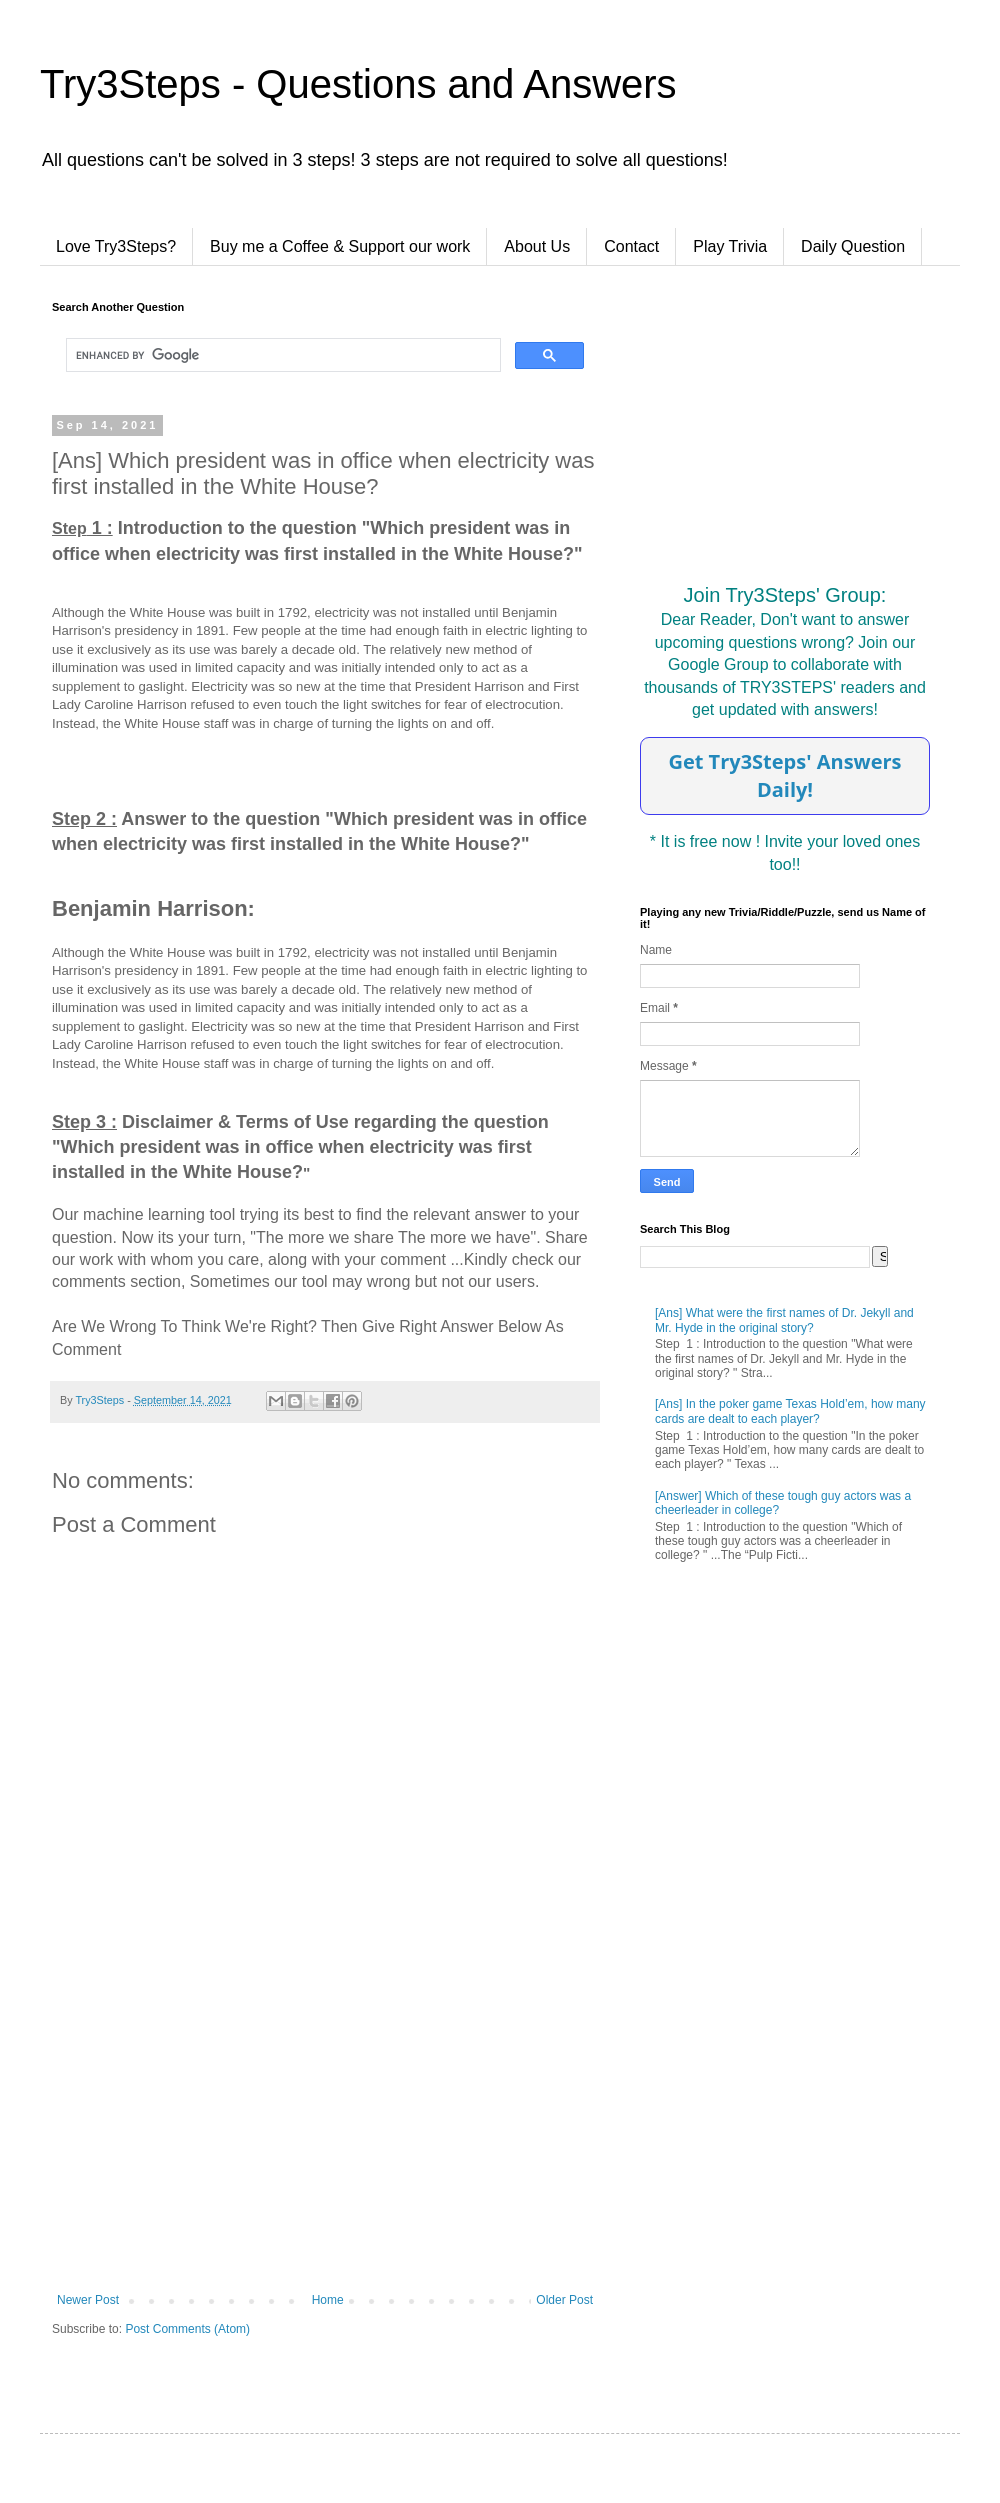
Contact (631, 246)
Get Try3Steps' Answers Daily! (784, 775)
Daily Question (853, 246)
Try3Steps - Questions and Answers (358, 84)
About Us (537, 246)
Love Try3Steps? (116, 246)
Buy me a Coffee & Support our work (340, 246)
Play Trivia (730, 246)
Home (328, 2300)
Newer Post (88, 2300)
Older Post (564, 2300)
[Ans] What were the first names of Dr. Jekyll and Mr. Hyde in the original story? (784, 1320)
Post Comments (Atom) (187, 2329)
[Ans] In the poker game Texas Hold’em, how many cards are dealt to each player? (790, 1411)
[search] (281, 355)
